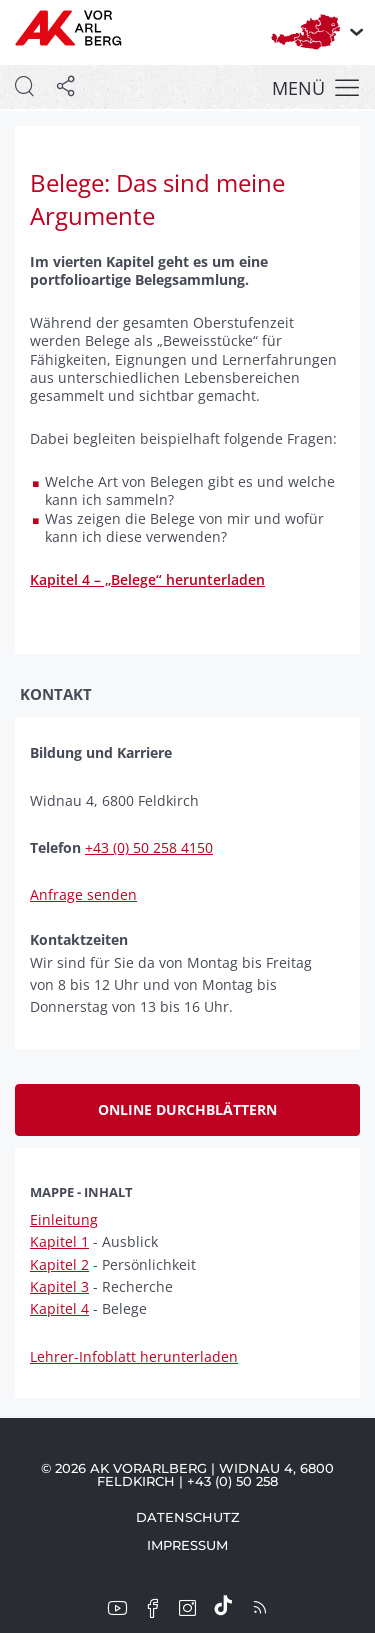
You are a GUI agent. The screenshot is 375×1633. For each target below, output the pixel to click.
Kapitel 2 (59, 1264)
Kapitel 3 (59, 1286)
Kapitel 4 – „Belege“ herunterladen (147, 579)
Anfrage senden (83, 894)
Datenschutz (188, 1517)
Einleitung (64, 1219)
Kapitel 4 (59, 1308)
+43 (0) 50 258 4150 (149, 847)
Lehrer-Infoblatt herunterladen (134, 1356)
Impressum (187, 1545)
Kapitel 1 (59, 1241)
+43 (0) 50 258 (232, 1481)
